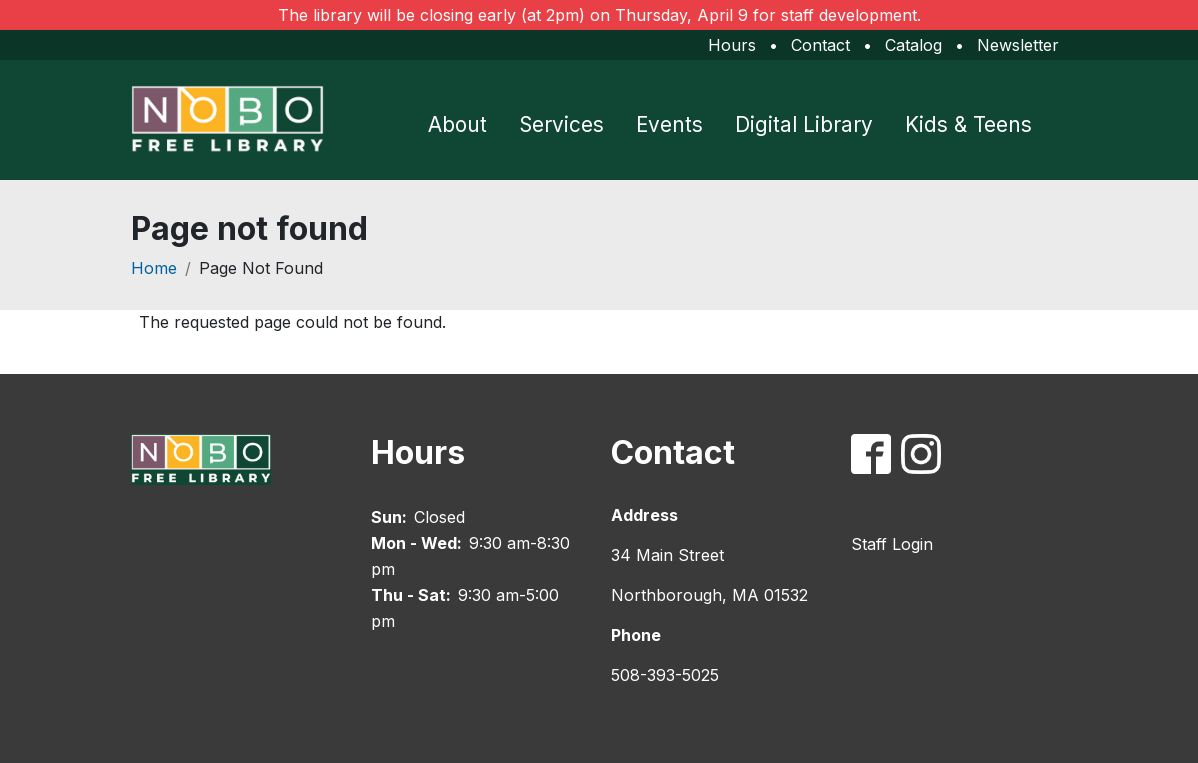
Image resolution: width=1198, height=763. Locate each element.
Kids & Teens (968, 124)
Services (561, 124)
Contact (820, 45)
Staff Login (892, 544)
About (457, 124)
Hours (732, 45)
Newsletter (1018, 45)
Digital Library (804, 124)
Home (154, 268)
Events (669, 124)
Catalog (913, 45)
